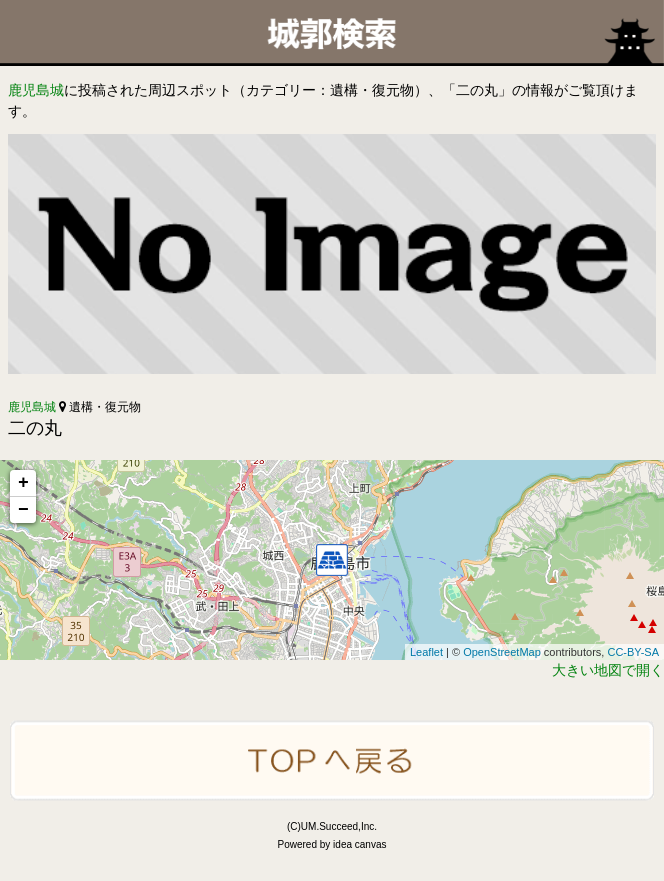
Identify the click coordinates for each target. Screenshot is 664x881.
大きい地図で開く (608, 670)
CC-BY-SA (633, 652)
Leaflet (426, 652)
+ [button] (23, 483)
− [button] (23, 510)
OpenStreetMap (502, 652)
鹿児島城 (36, 90)
